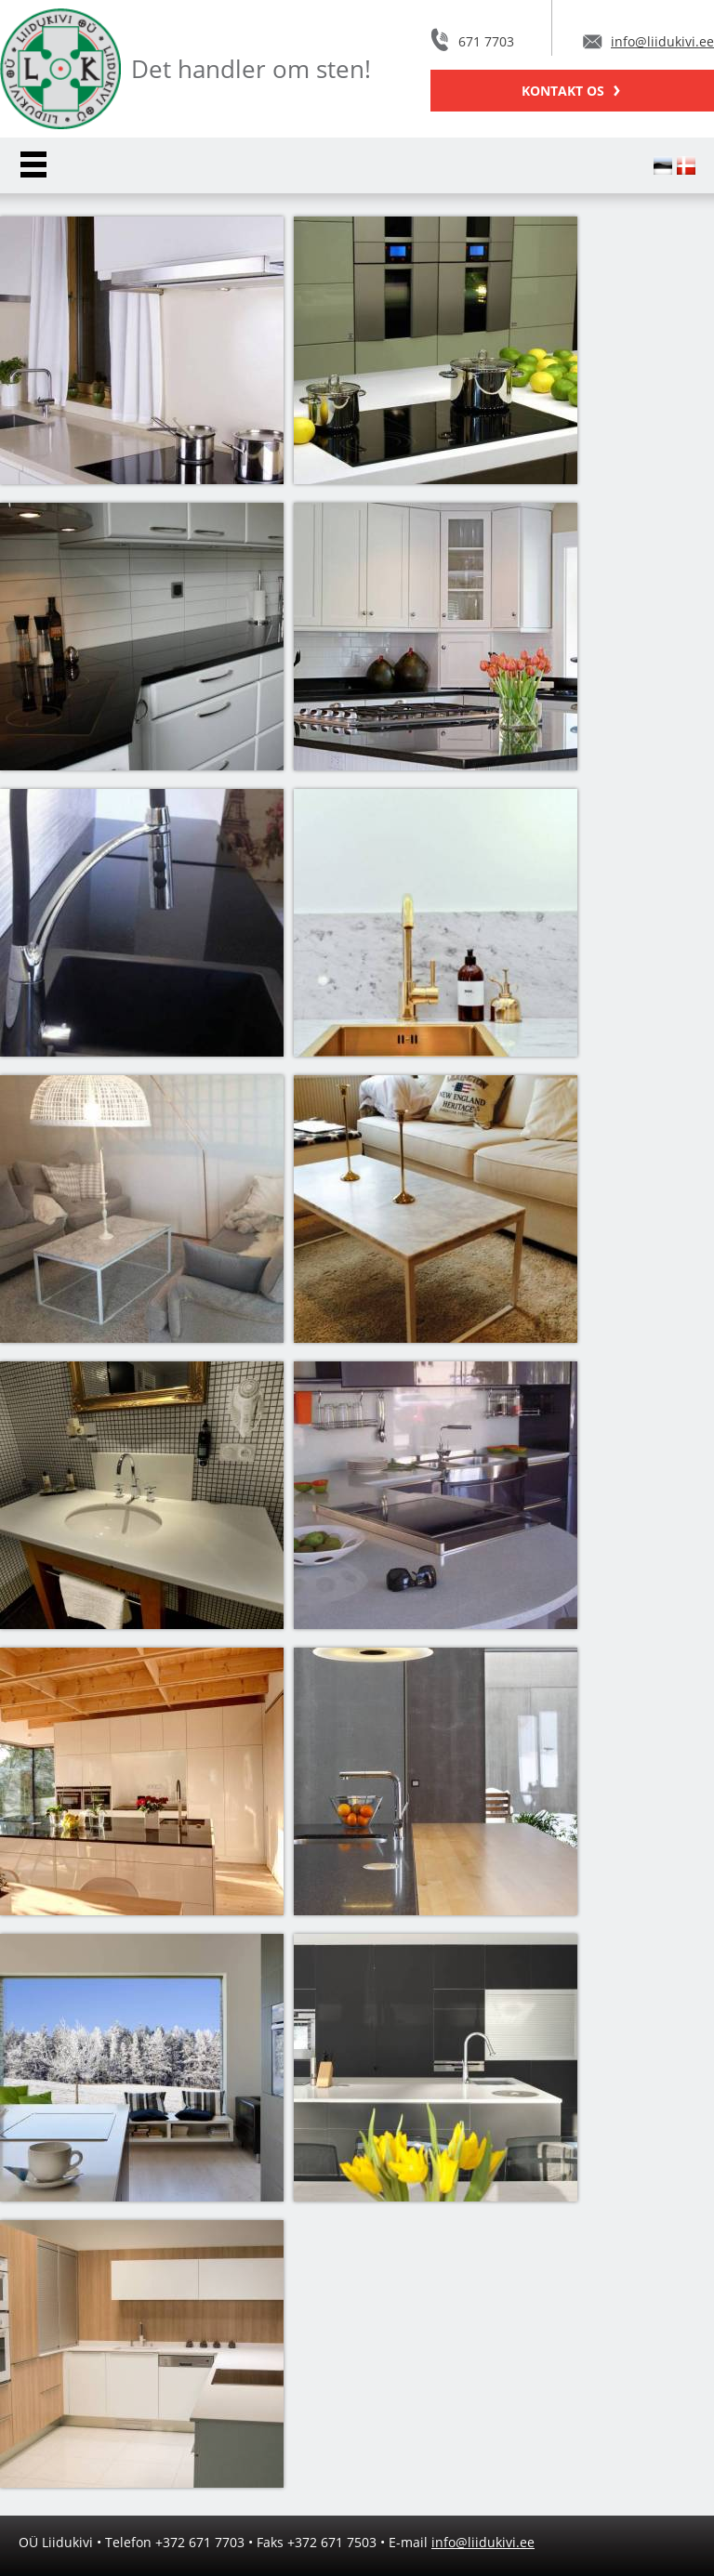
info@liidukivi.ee (662, 41)
